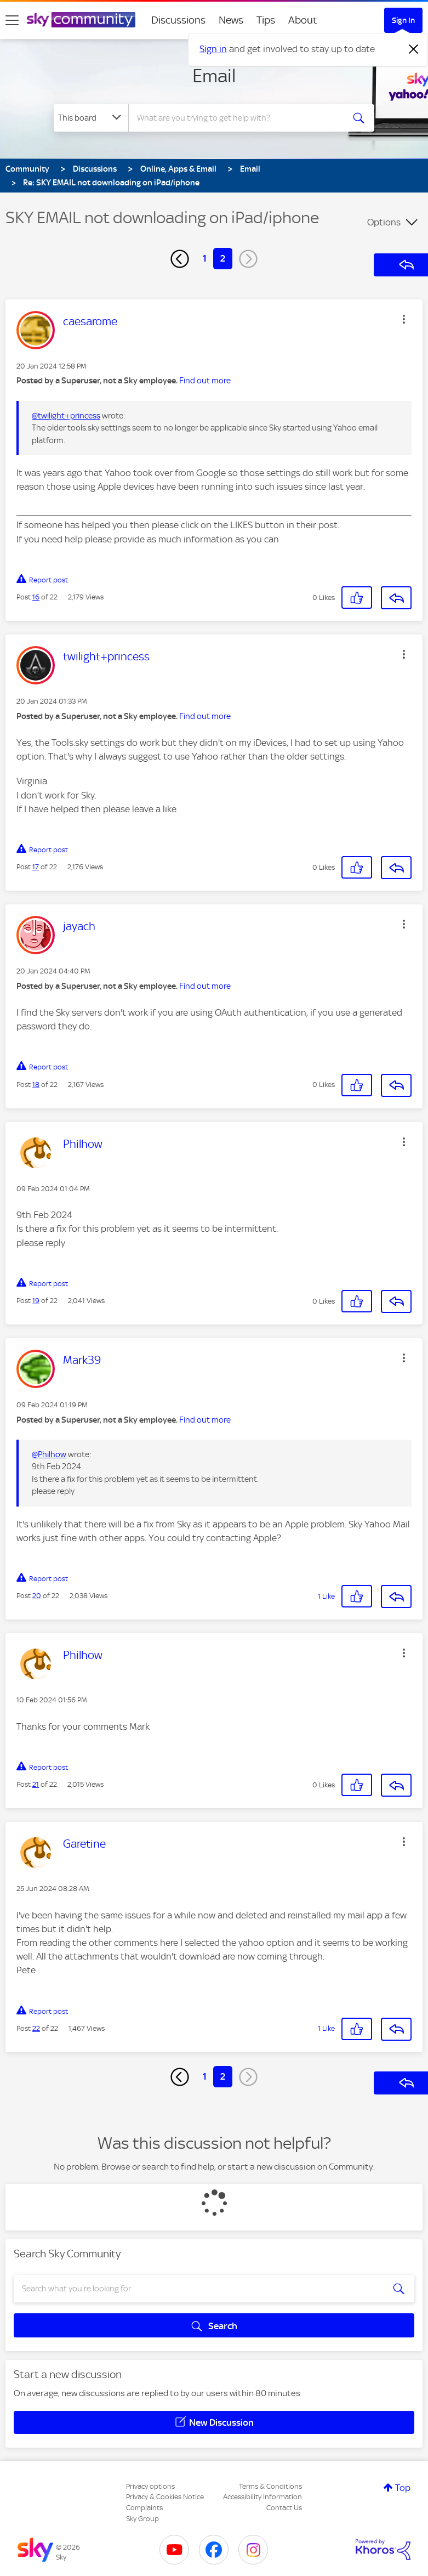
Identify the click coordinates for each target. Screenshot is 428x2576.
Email (214, 76)
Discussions (178, 20)
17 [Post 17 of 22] (35, 867)
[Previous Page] (180, 259)
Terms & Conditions (270, 2486)
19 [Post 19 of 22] (35, 1301)
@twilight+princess (66, 416)
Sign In (403, 20)
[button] (404, 319)
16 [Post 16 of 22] (35, 597)
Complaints (144, 2508)
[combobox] (239, 118)
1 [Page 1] (205, 258)
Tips (265, 20)
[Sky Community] (81, 20)
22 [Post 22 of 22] (36, 2028)
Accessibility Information (262, 2497)
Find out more (205, 381)
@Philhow (49, 1454)
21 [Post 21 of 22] (35, 1784)
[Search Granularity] (91, 118)
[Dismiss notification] (414, 49)
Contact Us (284, 2508)
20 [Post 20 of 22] (36, 1596)
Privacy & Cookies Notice (165, 2497)
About (302, 20)
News (231, 20)
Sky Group (142, 2519)
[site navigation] (12, 20)
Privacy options (150, 2486)
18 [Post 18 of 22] (35, 1084)
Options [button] (384, 222)
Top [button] (402, 2487)
